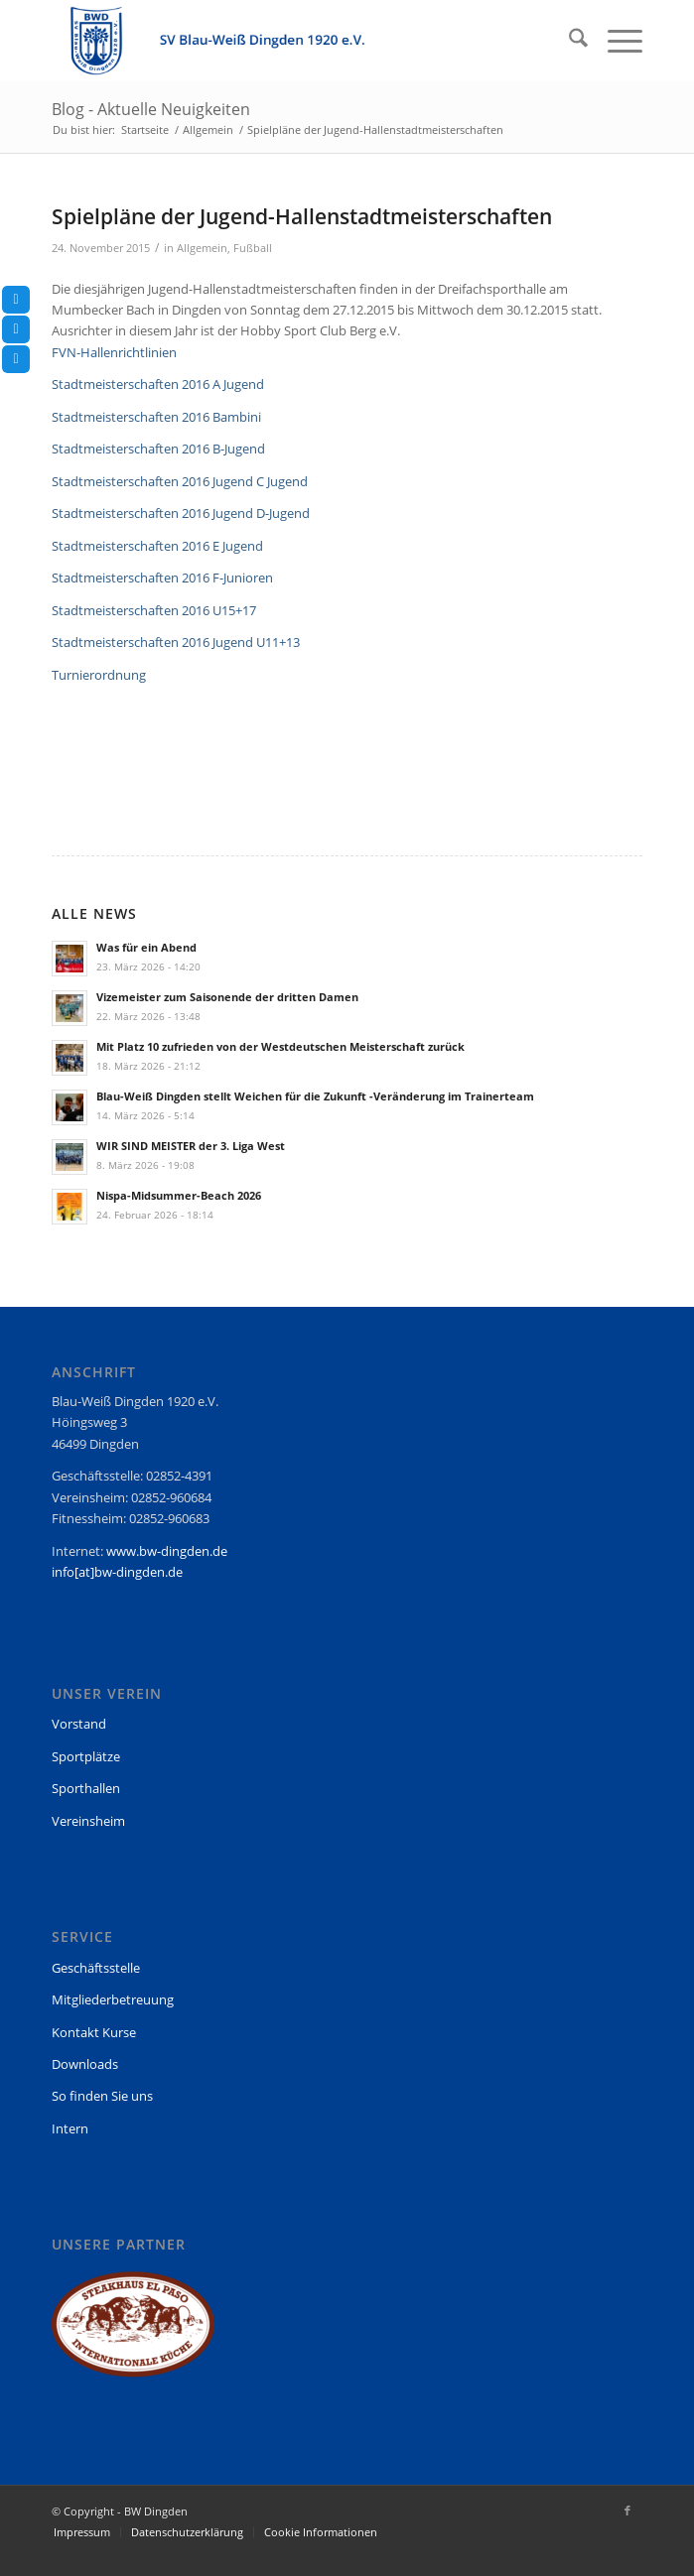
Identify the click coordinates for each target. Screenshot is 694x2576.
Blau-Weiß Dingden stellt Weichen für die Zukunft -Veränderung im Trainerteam (315, 1096)
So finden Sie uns (102, 2096)
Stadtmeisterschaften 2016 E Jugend (157, 546)
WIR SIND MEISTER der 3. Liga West (190, 1145)
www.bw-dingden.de (166, 1551)
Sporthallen (86, 1788)
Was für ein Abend (146, 947)
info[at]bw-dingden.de (117, 1572)
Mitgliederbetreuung (113, 1999)
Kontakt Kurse (94, 2032)
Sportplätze (86, 1756)
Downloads (85, 2064)
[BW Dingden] (287, 40)
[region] (133, 2333)
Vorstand (79, 1724)
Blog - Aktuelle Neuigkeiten (151, 109)
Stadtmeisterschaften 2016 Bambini (156, 417)
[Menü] (615, 40)
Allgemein (202, 248)
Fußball (252, 248)
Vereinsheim (88, 1821)
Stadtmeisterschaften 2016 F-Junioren (162, 577)
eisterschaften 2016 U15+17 (175, 610)
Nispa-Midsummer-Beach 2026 (178, 1195)
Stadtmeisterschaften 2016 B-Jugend (158, 448)
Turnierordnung (99, 675)
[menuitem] (568, 40)
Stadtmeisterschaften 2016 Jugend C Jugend (180, 481)
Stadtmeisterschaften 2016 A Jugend (158, 384)
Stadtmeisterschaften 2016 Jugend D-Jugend (181, 513)
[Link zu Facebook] (627, 2510)
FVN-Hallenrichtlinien (114, 352)
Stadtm (73, 610)
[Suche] (568, 40)
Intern (70, 2128)
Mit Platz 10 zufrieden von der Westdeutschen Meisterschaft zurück (280, 1046)
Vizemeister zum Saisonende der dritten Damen (227, 996)
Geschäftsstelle (96, 1968)
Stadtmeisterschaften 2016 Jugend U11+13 (176, 642)
